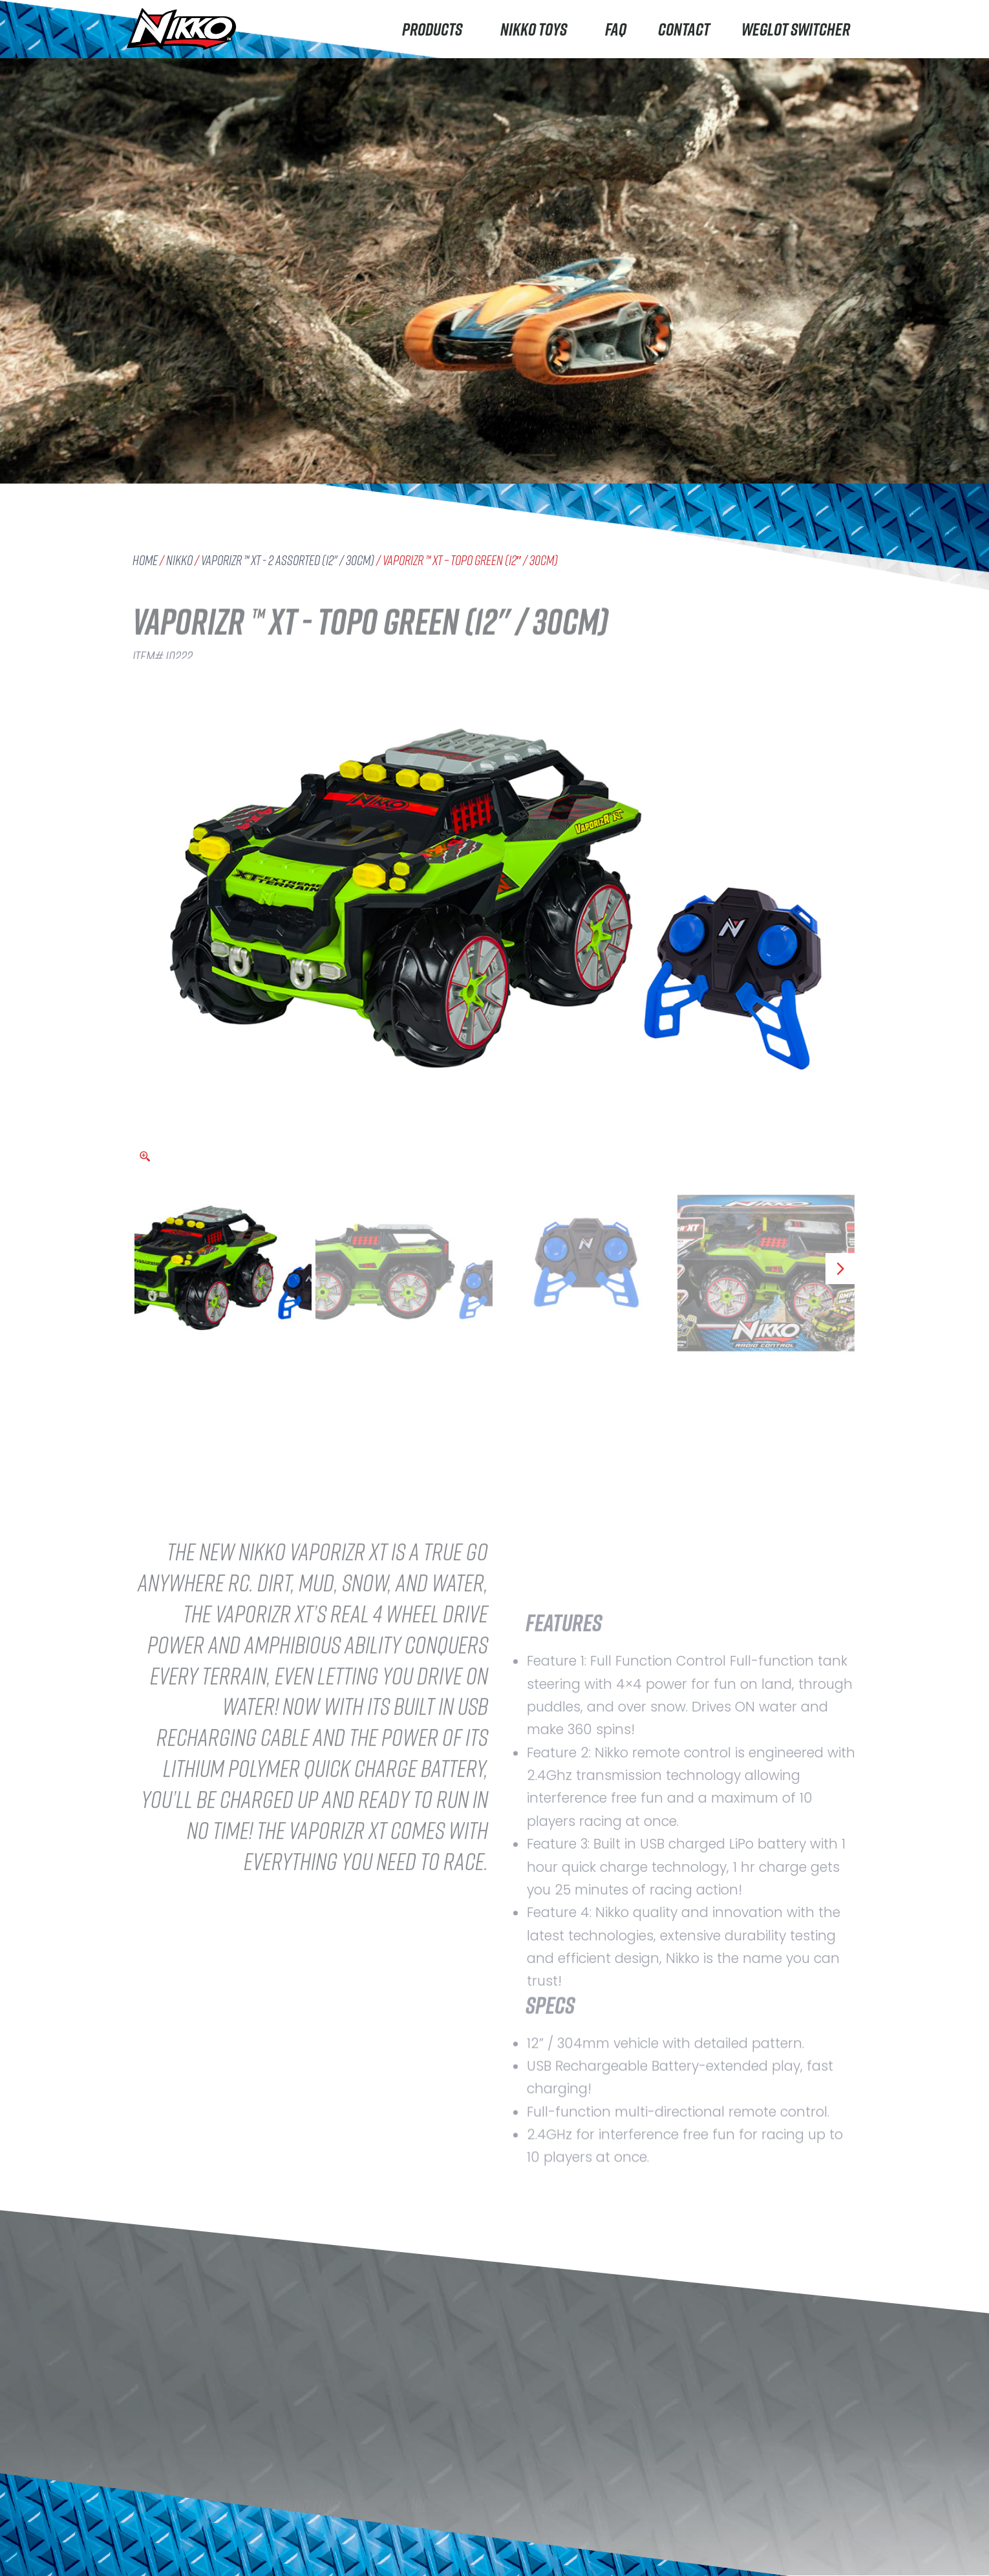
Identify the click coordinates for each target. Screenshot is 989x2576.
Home (145, 560)
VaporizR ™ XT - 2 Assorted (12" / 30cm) (287, 560)
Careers (294, 2556)
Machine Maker (174, 2557)
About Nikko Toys (316, 2530)
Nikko (179, 560)
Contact (684, 28)
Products (435, 28)
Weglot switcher (795, 28)
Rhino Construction (184, 2531)
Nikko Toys (536, 28)
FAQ (615, 28)
